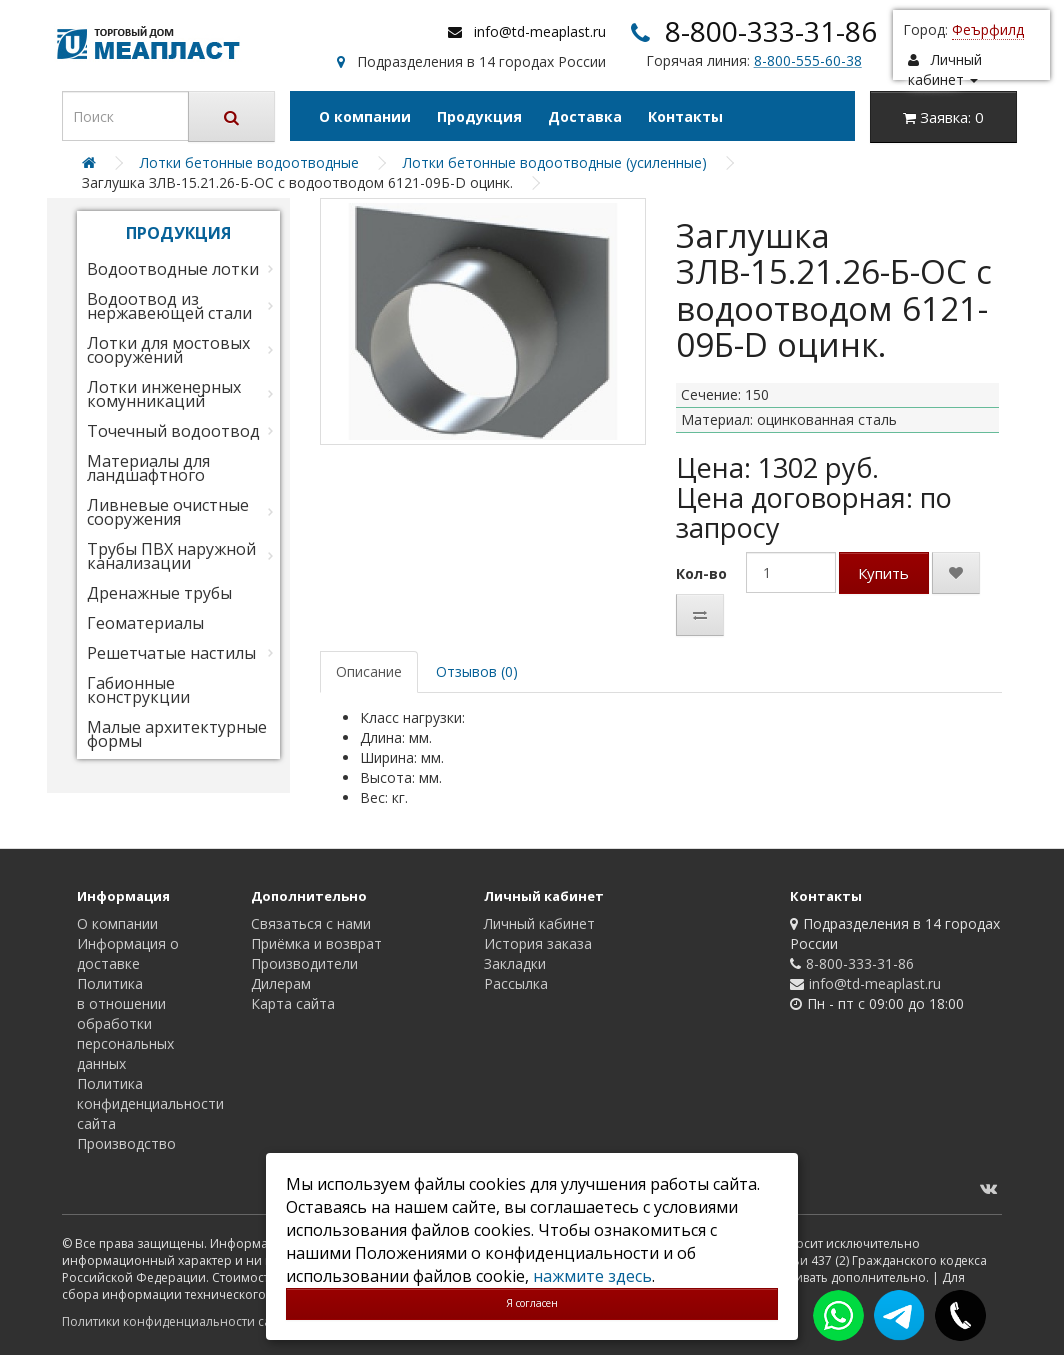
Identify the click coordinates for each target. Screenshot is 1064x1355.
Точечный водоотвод (173, 431)
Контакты (685, 116)
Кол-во (701, 573)
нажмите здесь (592, 1276)
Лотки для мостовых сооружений (168, 350)
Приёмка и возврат (316, 943)
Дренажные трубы (159, 593)
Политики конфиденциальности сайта (176, 1321)
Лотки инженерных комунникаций (164, 394)
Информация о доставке (128, 953)
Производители (304, 963)
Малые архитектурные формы (177, 734)
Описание (369, 671)
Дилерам (281, 983)
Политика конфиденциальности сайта (150, 1103)
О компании (365, 116)
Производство (126, 1143)
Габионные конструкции (138, 690)
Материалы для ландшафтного (148, 468)
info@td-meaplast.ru (540, 31)
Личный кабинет (539, 923)
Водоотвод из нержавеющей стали (169, 306)
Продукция (479, 116)
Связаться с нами (311, 923)
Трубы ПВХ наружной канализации (171, 556)
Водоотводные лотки (173, 269)
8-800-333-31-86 (771, 31)
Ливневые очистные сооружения (168, 512)
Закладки (515, 963)
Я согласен (532, 1303)
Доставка (585, 116)
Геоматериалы (145, 623)
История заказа (538, 943)
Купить (883, 573)
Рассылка (516, 983)
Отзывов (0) (477, 671)
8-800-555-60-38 (808, 60)
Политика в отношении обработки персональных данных (125, 1023)
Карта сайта (293, 1003)
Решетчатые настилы (171, 653)
